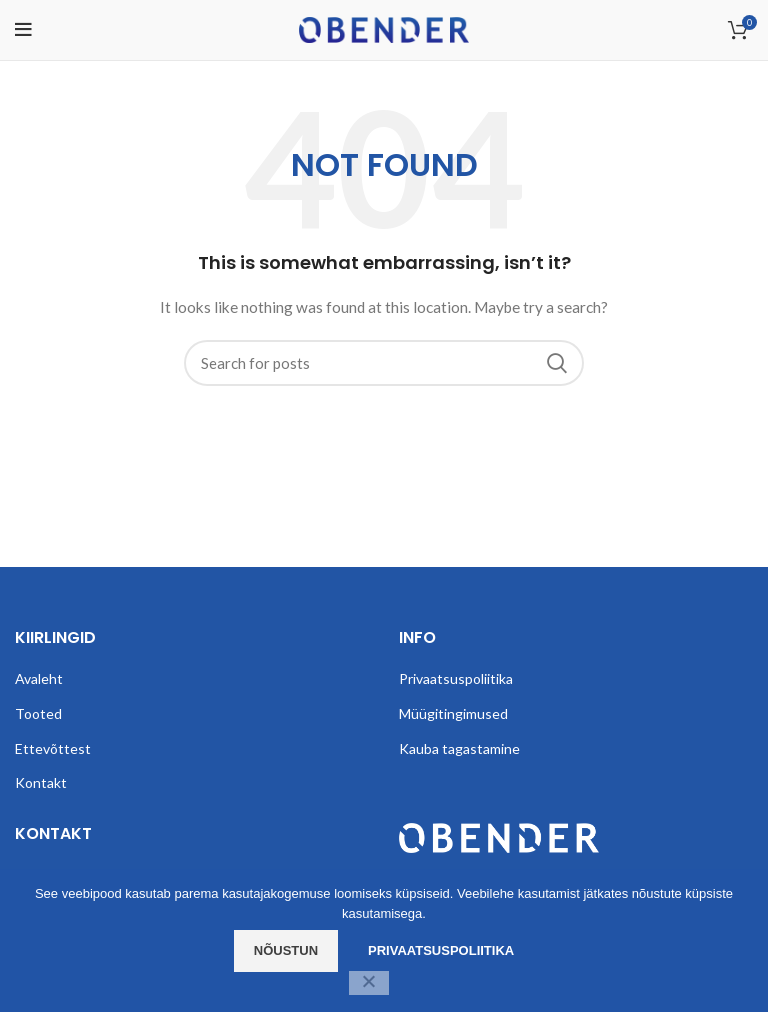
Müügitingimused (453, 713)
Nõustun (286, 950)
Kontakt (41, 782)
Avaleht (39, 678)
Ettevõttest (53, 748)
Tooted (38, 713)
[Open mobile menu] (23, 30)
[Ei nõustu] (369, 983)
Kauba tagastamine (459, 748)
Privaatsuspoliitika (456, 678)
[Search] (384, 363)
